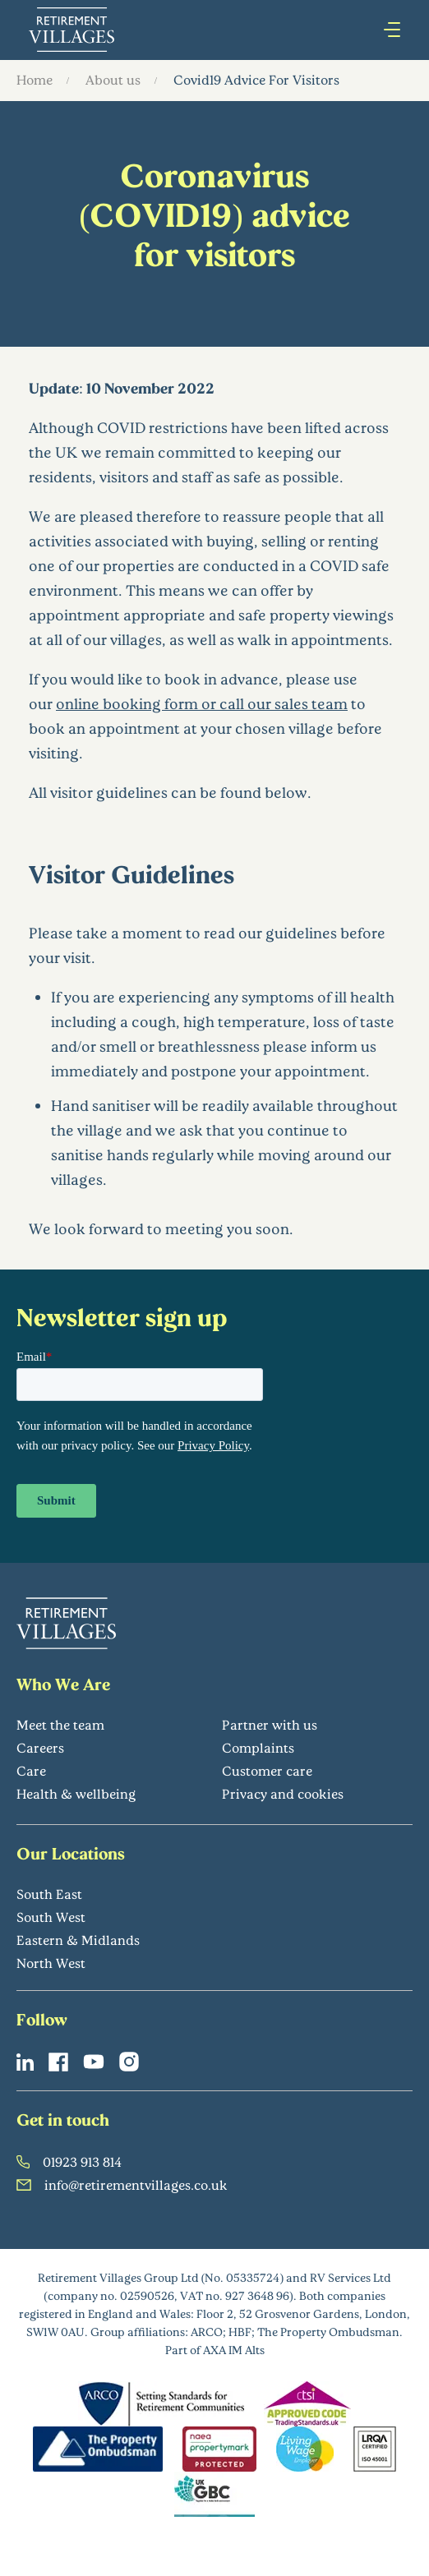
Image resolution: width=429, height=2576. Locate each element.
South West (50, 1916)
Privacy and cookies (283, 1793)
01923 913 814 (69, 2161)
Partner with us (269, 1724)
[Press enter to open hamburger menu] (392, 29)
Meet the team (60, 1724)
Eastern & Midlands (78, 1939)
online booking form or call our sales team (202, 703)
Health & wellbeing (76, 1793)
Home (34, 79)
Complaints (258, 1747)
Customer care (267, 1770)
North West (50, 1962)
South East (49, 1893)
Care (31, 1770)
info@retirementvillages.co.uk (122, 2184)
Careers (40, 1747)
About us (113, 79)
